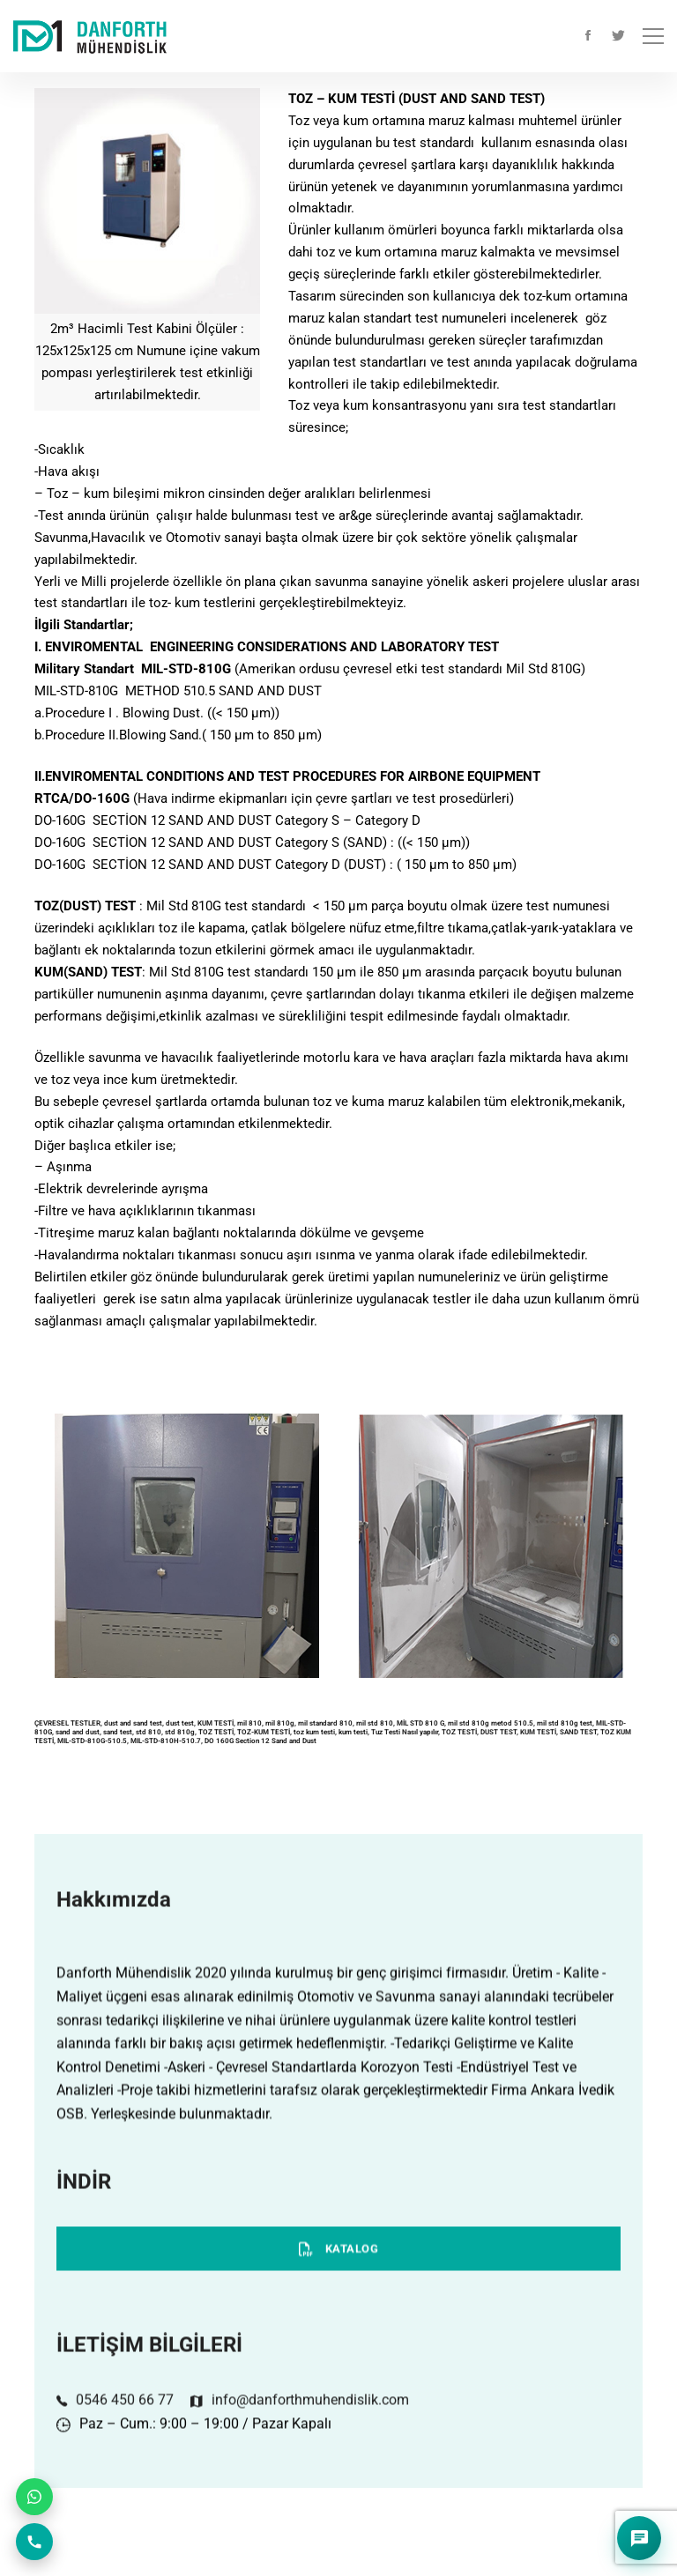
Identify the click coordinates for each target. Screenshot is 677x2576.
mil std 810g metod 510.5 (490, 1723)
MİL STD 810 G (420, 1723)
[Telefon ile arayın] (34, 2541)
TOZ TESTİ (216, 1732)
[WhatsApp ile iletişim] (34, 2496)
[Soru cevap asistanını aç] (639, 2538)
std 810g (180, 1732)
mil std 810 (374, 1723)
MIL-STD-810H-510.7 (165, 1741)
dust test (180, 1723)
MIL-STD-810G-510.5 (92, 1741)
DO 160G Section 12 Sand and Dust (261, 1741)
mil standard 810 (325, 1723)
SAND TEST (578, 1732)
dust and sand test (133, 1723)
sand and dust (78, 1732)
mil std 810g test (564, 1723)
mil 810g (279, 1723)
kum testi (353, 1732)
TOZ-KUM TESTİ (263, 1732)
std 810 (148, 1732)
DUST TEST (498, 1732)
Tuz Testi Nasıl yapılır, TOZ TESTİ (424, 1732)
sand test (117, 1732)
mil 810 (249, 1723)
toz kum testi (314, 1732)
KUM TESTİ (215, 1723)
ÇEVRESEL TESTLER (67, 1723)
